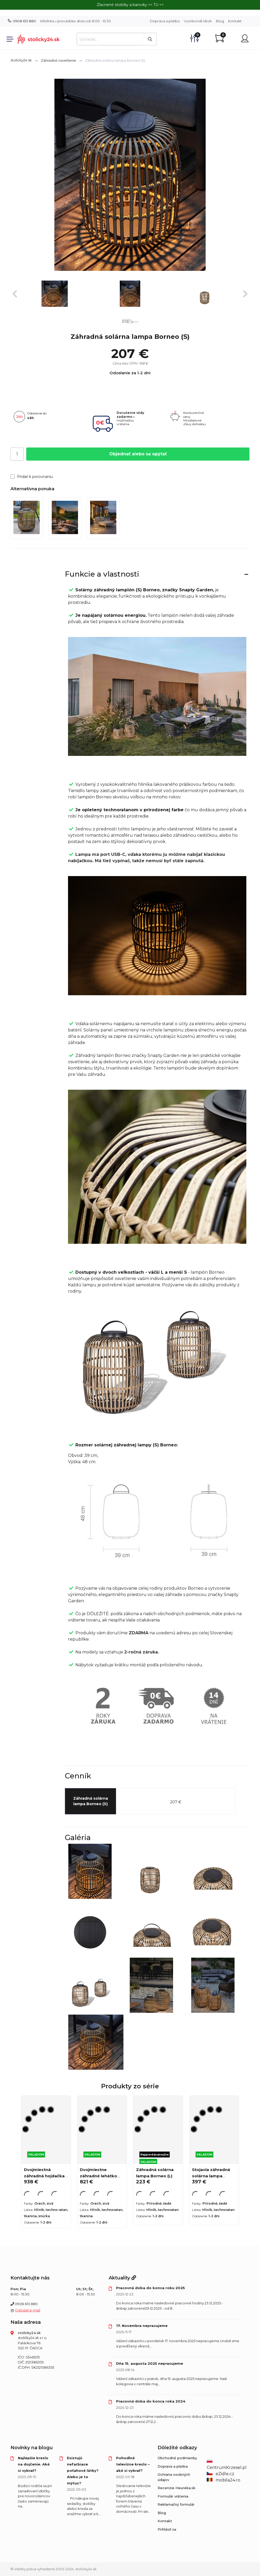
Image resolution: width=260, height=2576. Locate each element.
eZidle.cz (220, 2473)
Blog (220, 21)
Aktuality (122, 2278)
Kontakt (235, 21)
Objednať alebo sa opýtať (138, 453)
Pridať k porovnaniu (32, 476)
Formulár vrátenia (173, 2496)
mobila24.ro (223, 2480)
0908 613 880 (22, 21)
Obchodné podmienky (177, 2458)
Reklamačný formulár (176, 2504)
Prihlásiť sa (167, 2529)
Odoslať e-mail (27, 2310)
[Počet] (17, 454)
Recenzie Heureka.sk (176, 2488)
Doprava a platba (165, 21)
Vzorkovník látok (198, 21)
